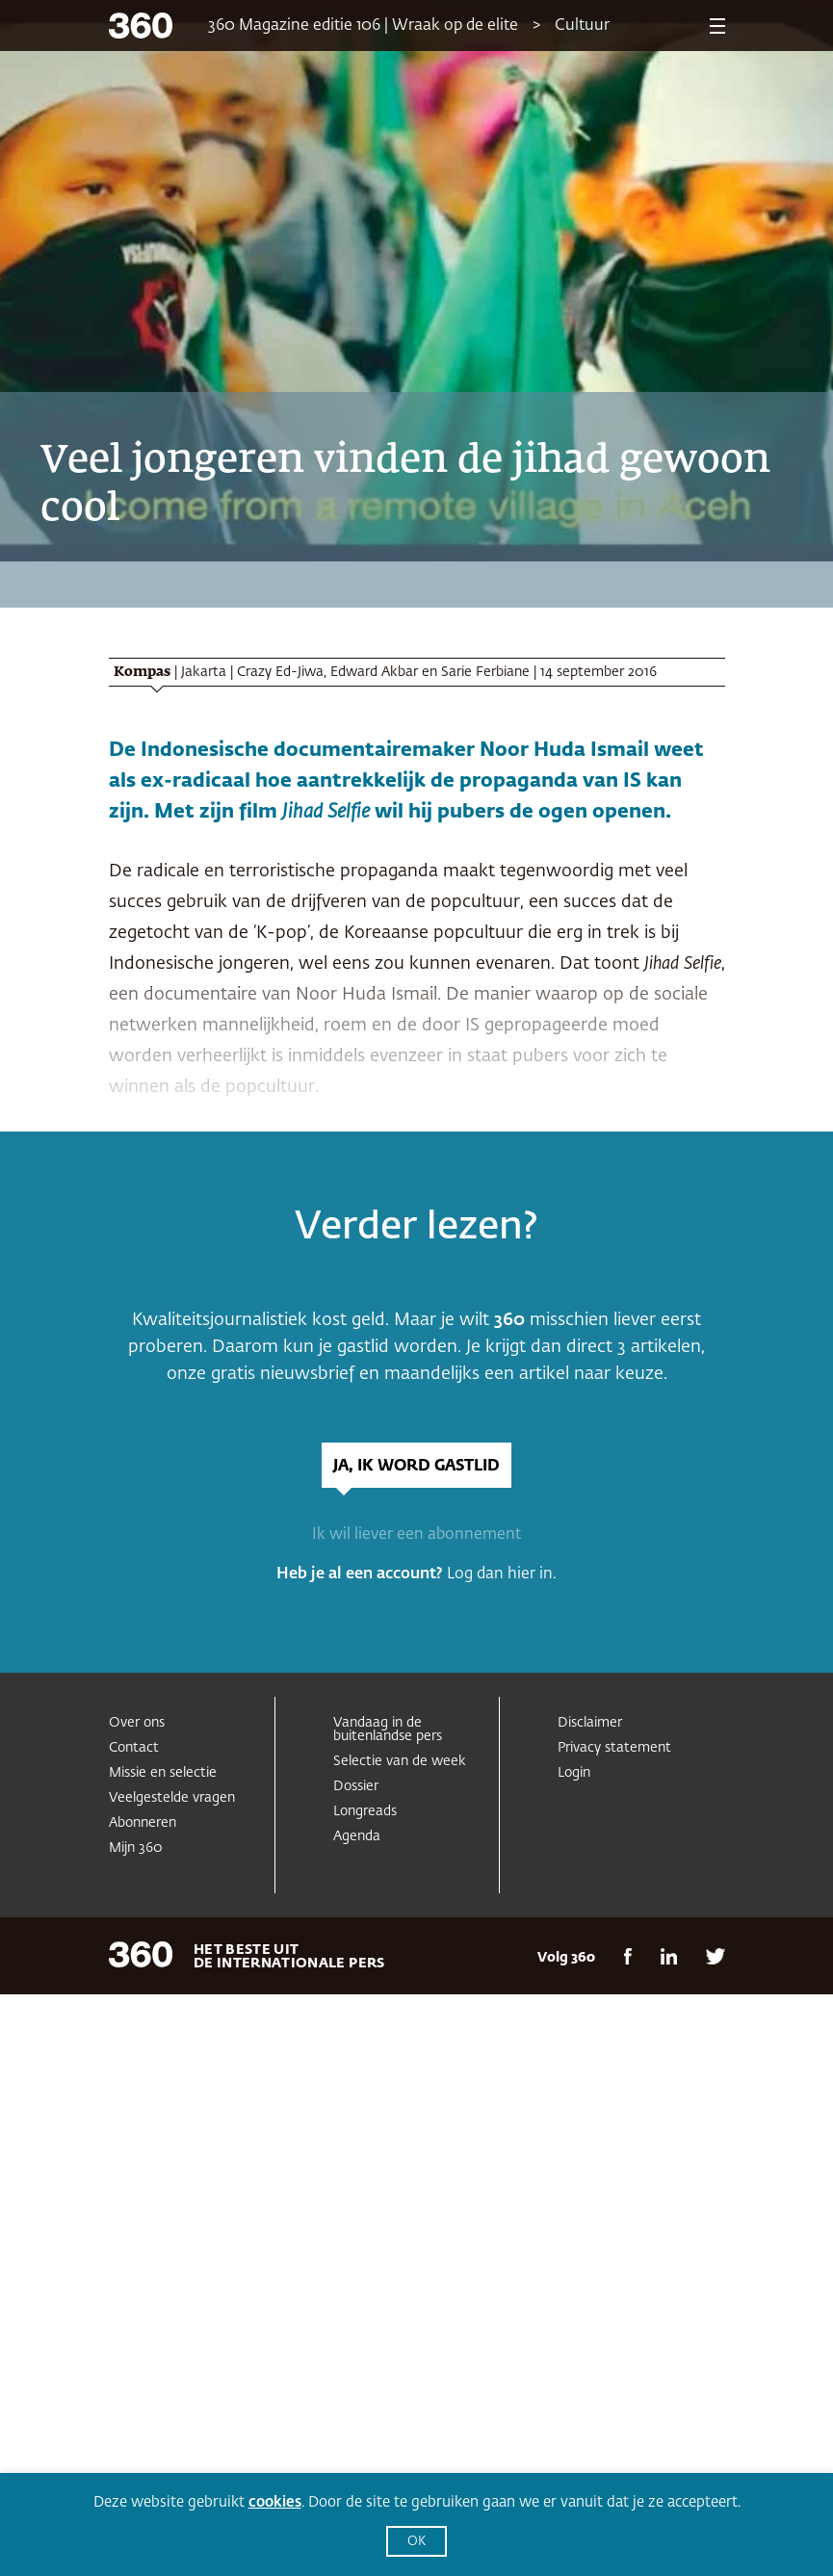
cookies (274, 2502)
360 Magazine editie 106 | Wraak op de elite (363, 26)
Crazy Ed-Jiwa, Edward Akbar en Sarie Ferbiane (383, 672)
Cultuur (582, 26)
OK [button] (416, 2542)
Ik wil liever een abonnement (416, 1535)
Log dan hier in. (502, 1574)
